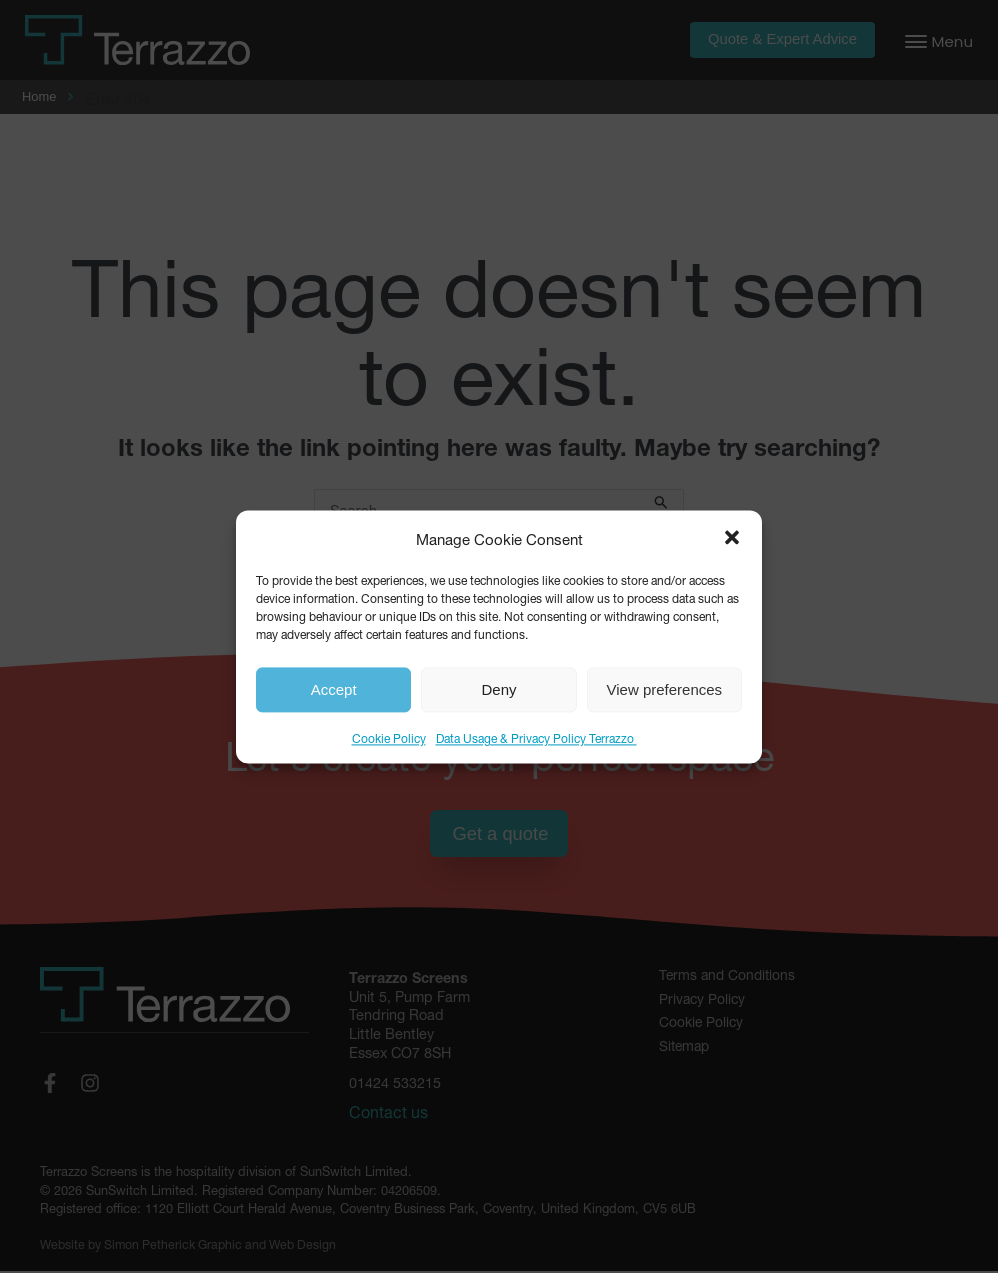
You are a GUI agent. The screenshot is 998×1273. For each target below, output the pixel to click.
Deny (498, 689)
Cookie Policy (389, 737)
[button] (732, 538)
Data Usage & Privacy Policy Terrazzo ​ (536, 737)
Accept (334, 689)
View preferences (665, 689)
